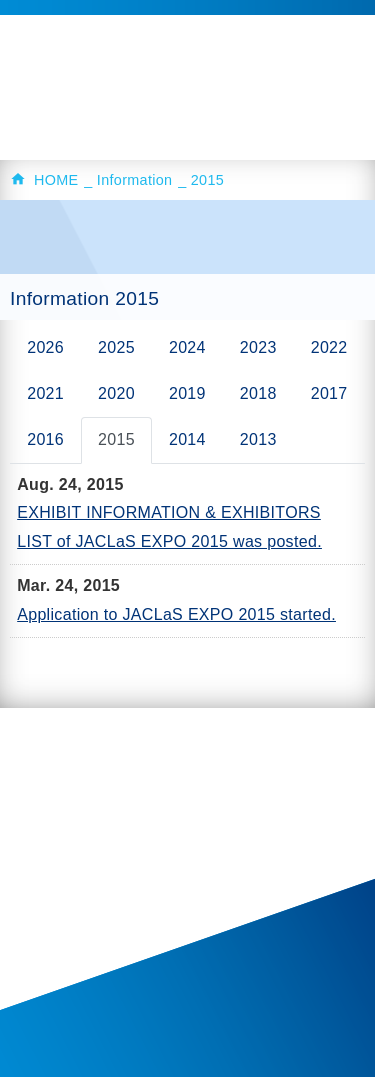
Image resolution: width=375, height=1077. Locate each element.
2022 (329, 347)
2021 (45, 393)
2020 (116, 393)
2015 (116, 439)
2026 (45, 347)
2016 (45, 439)
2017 (329, 393)
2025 (116, 347)
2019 (187, 393)
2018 (258, 393)
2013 (258, 439)
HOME (56, 180)
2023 (258, 347)
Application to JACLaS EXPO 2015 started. (176, 614)
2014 (187, 439)
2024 (187, 347)
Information (135, 180)
